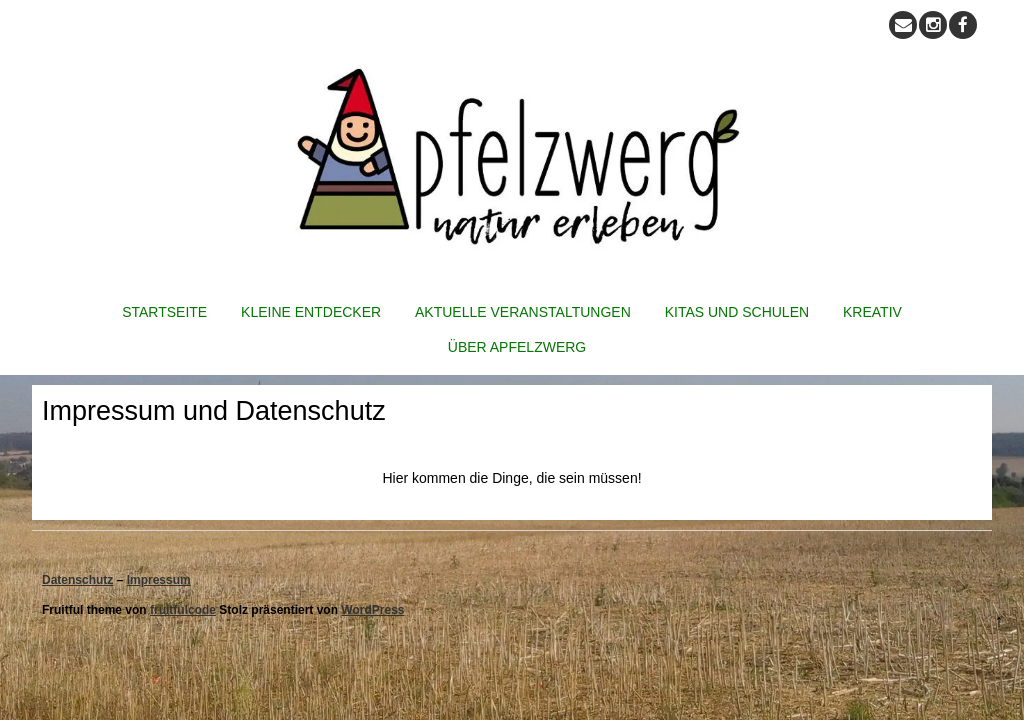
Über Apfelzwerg (517, 347)
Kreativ (872, 312)
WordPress (372, 610)
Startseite (164, 312)
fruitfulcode (183, 610)
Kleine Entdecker (311, 312)
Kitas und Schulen (737, 312)
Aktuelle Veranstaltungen (523, 312)
